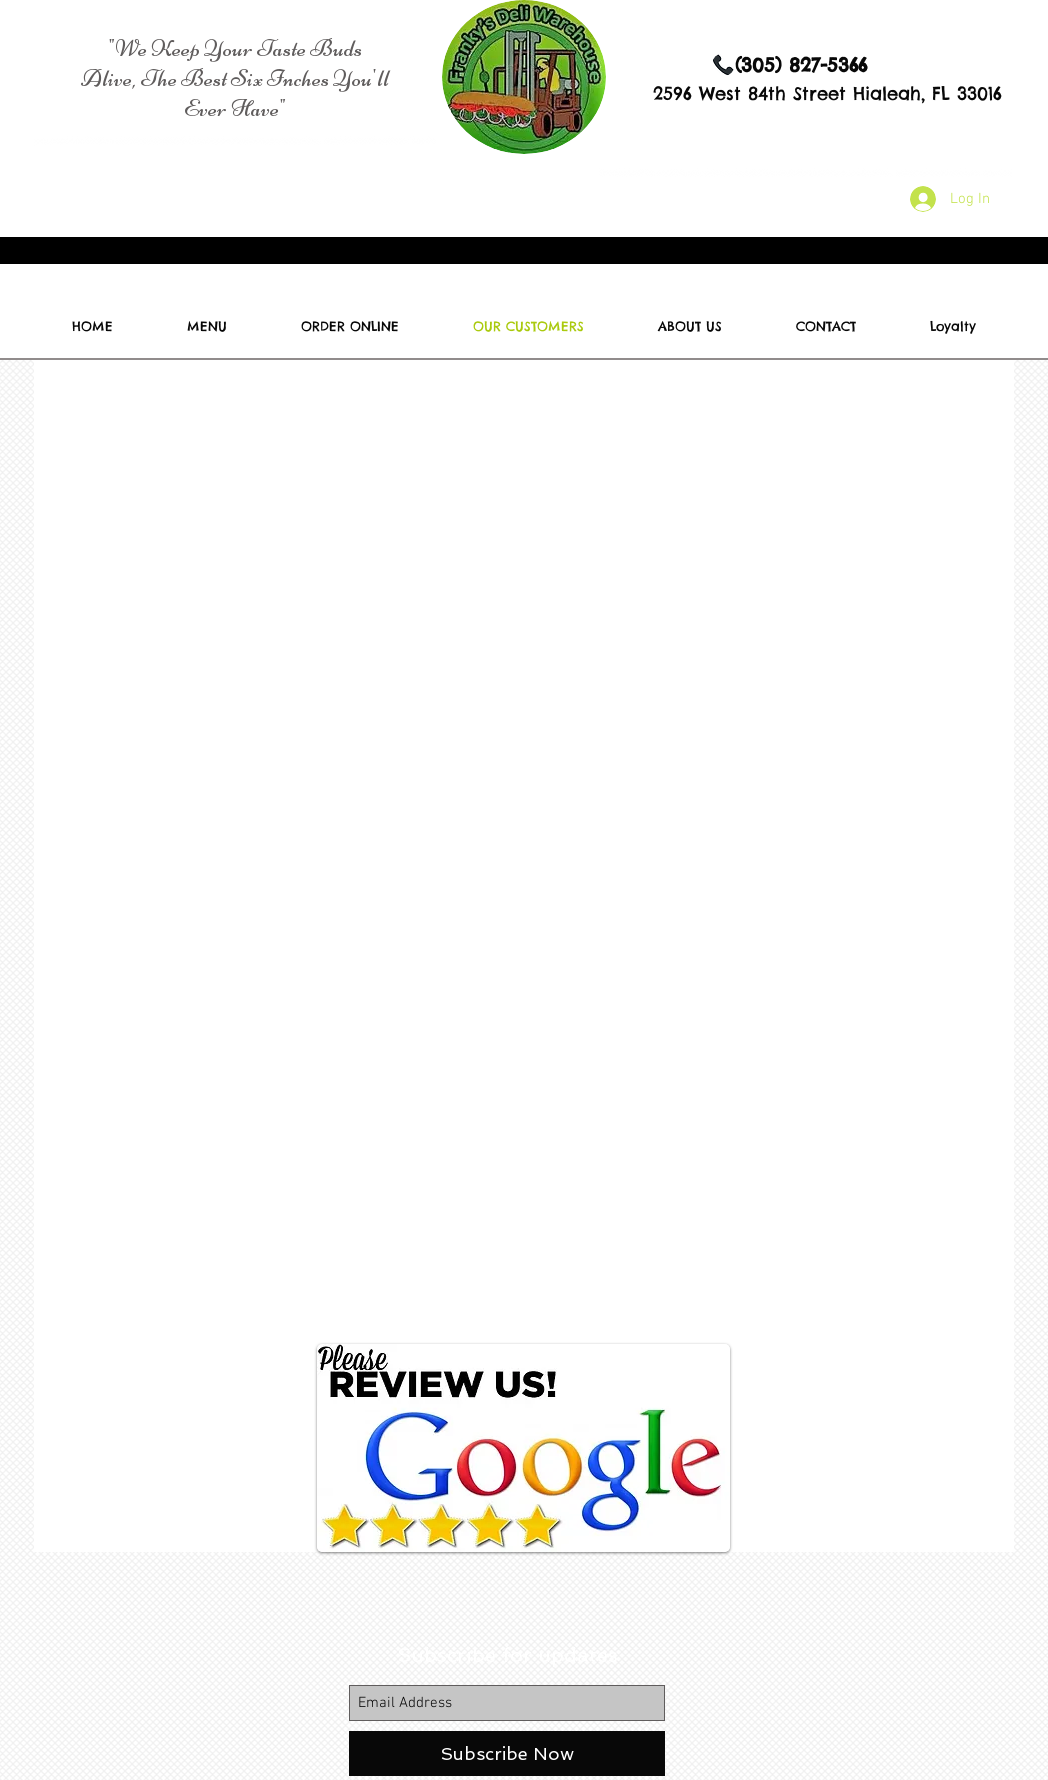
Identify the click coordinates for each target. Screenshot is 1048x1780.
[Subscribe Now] (507, 1753)
